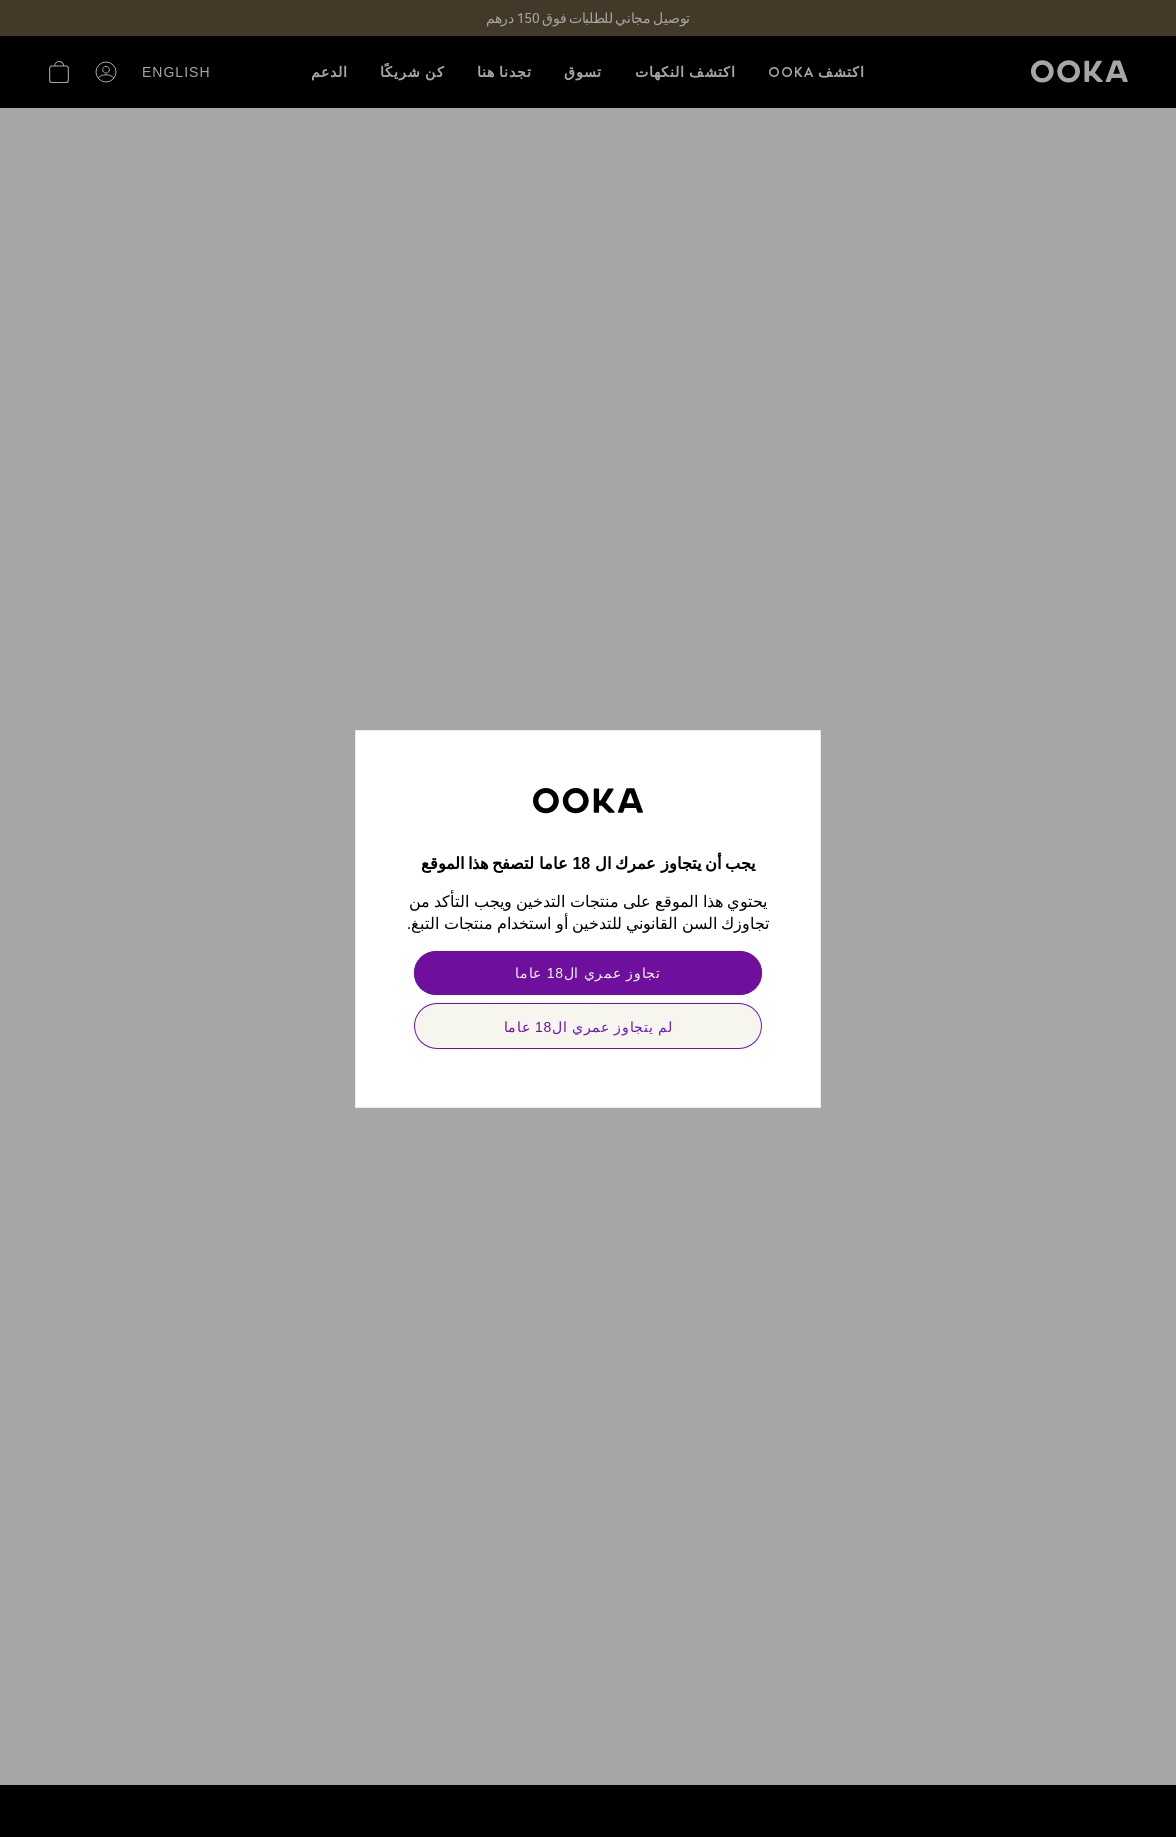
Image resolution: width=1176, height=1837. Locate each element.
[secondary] (588, 1026)
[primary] (588, 973)
